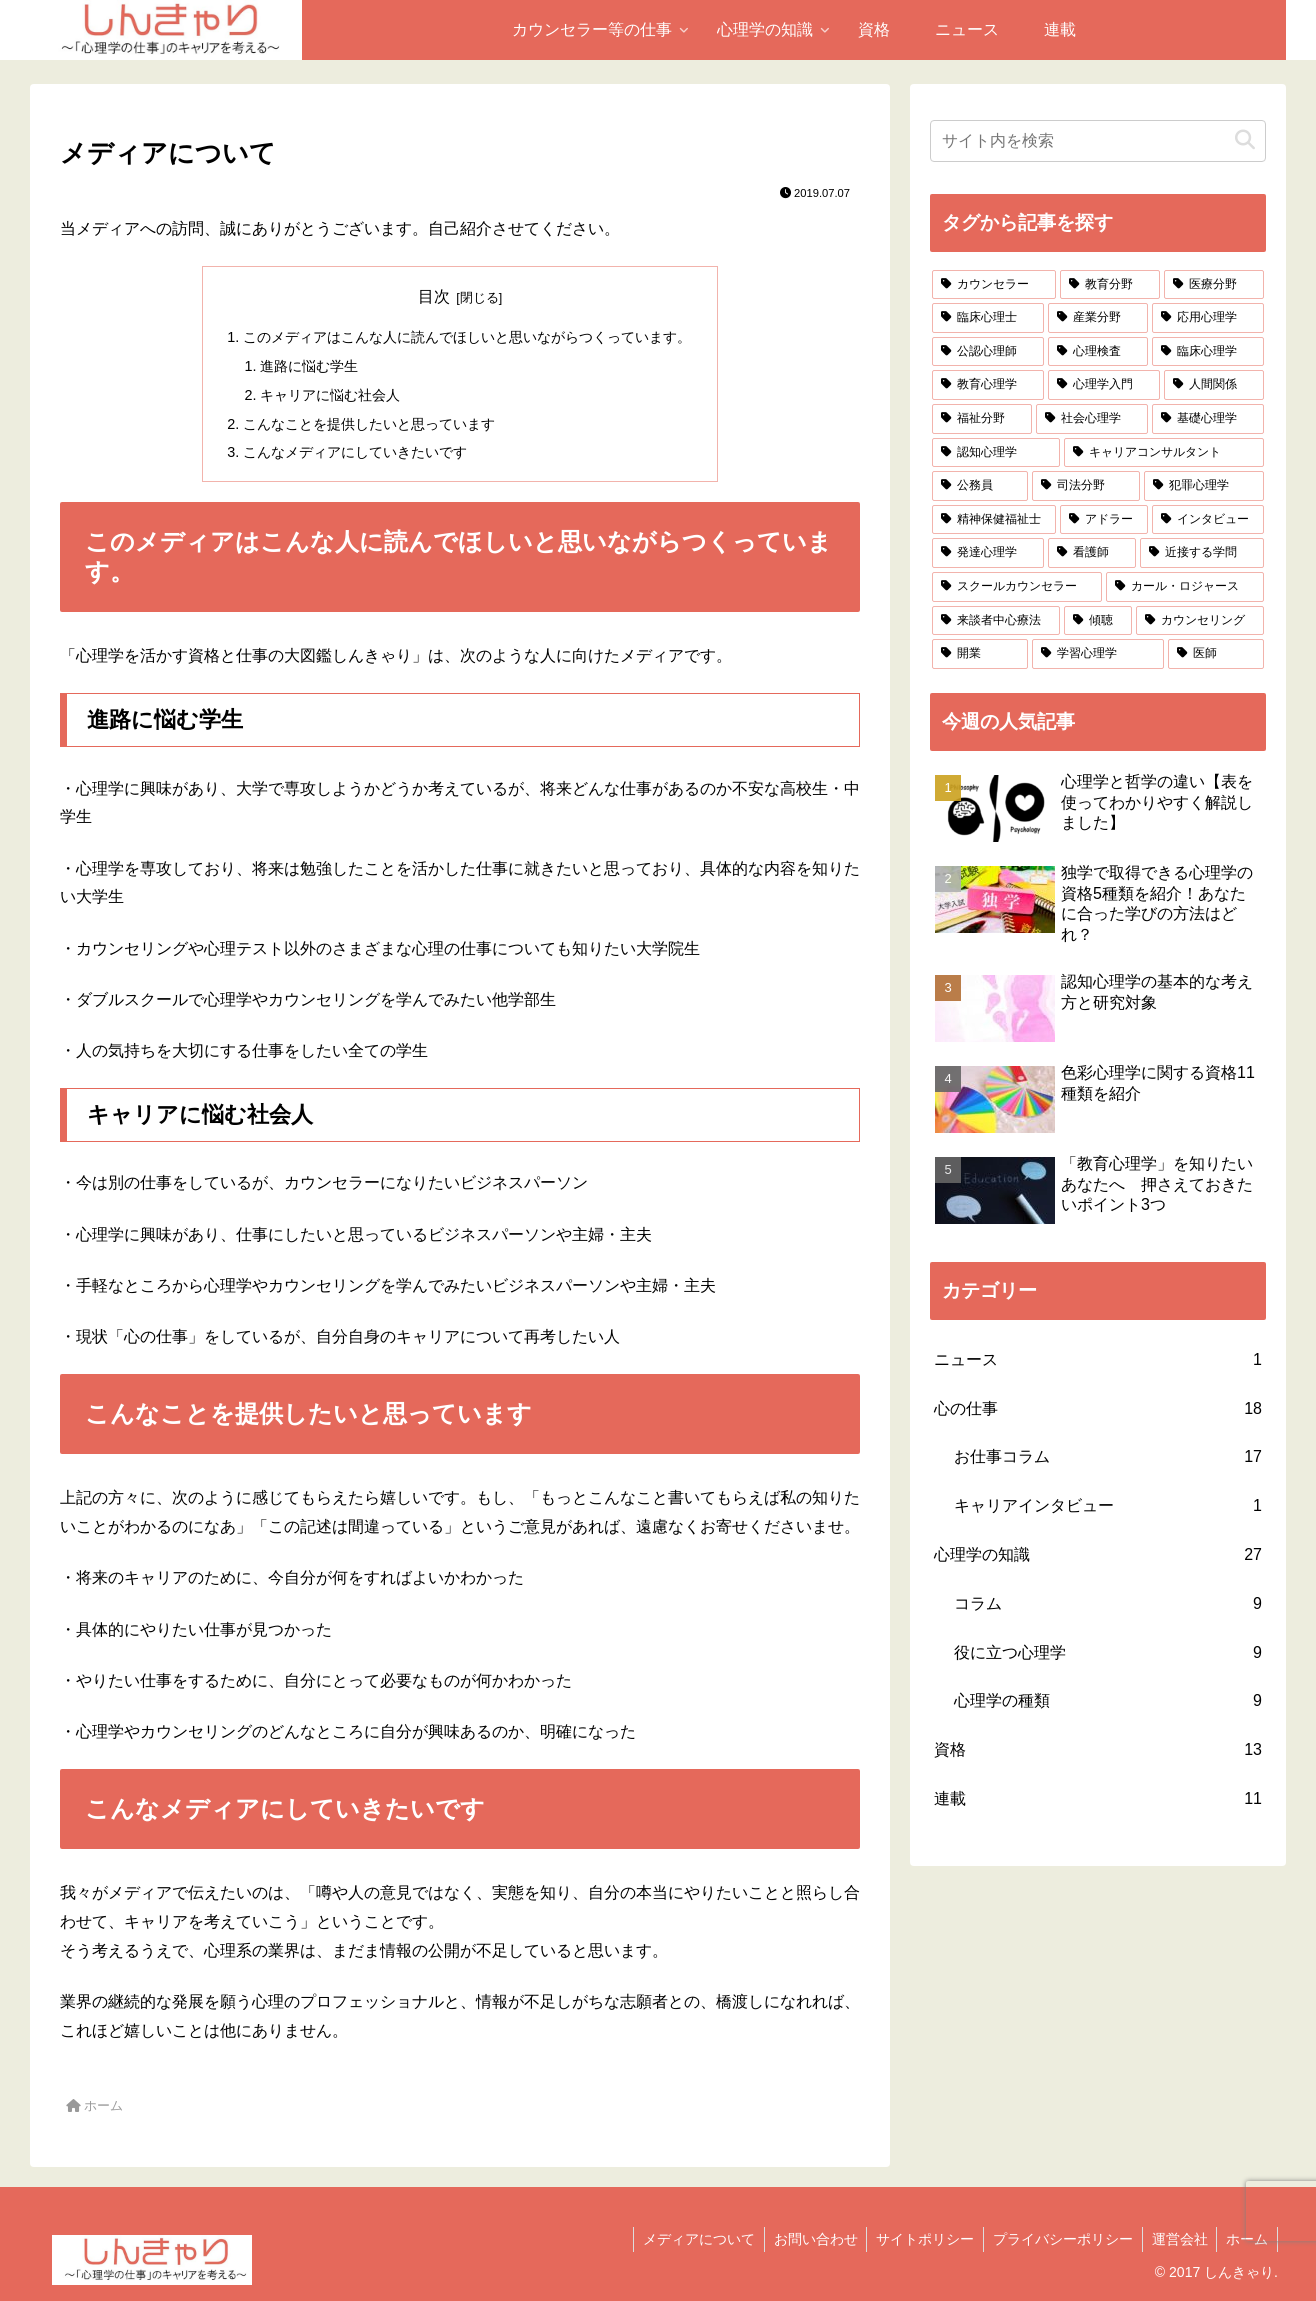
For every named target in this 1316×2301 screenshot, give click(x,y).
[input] (1098, 141)
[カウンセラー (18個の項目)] (994, 285)
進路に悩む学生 (309, 366)
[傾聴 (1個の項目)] (1098, 621)
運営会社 (1176, 2239)
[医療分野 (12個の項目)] (1214, 285)
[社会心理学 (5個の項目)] (1092, 419)
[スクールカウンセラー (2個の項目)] (1017, 587)
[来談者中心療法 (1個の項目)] (996, 621)
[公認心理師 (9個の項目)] (988, 352)
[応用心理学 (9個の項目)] (1208, 318)
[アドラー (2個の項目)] (1104, 520)
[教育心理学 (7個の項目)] (988, 385)
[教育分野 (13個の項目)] (1110, 285)
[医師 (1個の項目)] (1216, 654)
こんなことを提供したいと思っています (369, 424)
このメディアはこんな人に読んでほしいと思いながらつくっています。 (467, 337)
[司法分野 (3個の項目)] (1086, 486)
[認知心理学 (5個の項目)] (996, 453)
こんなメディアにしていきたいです (355, 452)
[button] (1245, 140)
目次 (434, 296)
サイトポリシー (917, 2239)
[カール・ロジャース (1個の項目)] (1185, 587)
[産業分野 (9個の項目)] (1098, 318)
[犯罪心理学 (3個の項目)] (1204, 486)
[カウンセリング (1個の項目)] (1200, 621)
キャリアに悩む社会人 (330, 395)
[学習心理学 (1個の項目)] (1098, 654)
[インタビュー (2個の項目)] (1208, 520)
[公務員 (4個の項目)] (980, 486)
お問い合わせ (805, 2239)
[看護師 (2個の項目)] (1092, 553)
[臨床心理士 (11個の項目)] (988, 318)
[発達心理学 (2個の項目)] (988, 553)
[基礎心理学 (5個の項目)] (1208, 419)
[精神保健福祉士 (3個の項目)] (994, 520)
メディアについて (686, 2239)
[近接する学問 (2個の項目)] (1202, 553)
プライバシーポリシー (1057, 2239)
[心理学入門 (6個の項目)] (1104, 385)
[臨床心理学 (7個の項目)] (1208, 352)
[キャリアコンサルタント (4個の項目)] (1164, 453)
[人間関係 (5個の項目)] (1214, 385)
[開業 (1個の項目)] (980, 654)
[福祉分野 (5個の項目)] (982, 419)
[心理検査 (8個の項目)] (1098, 352)
